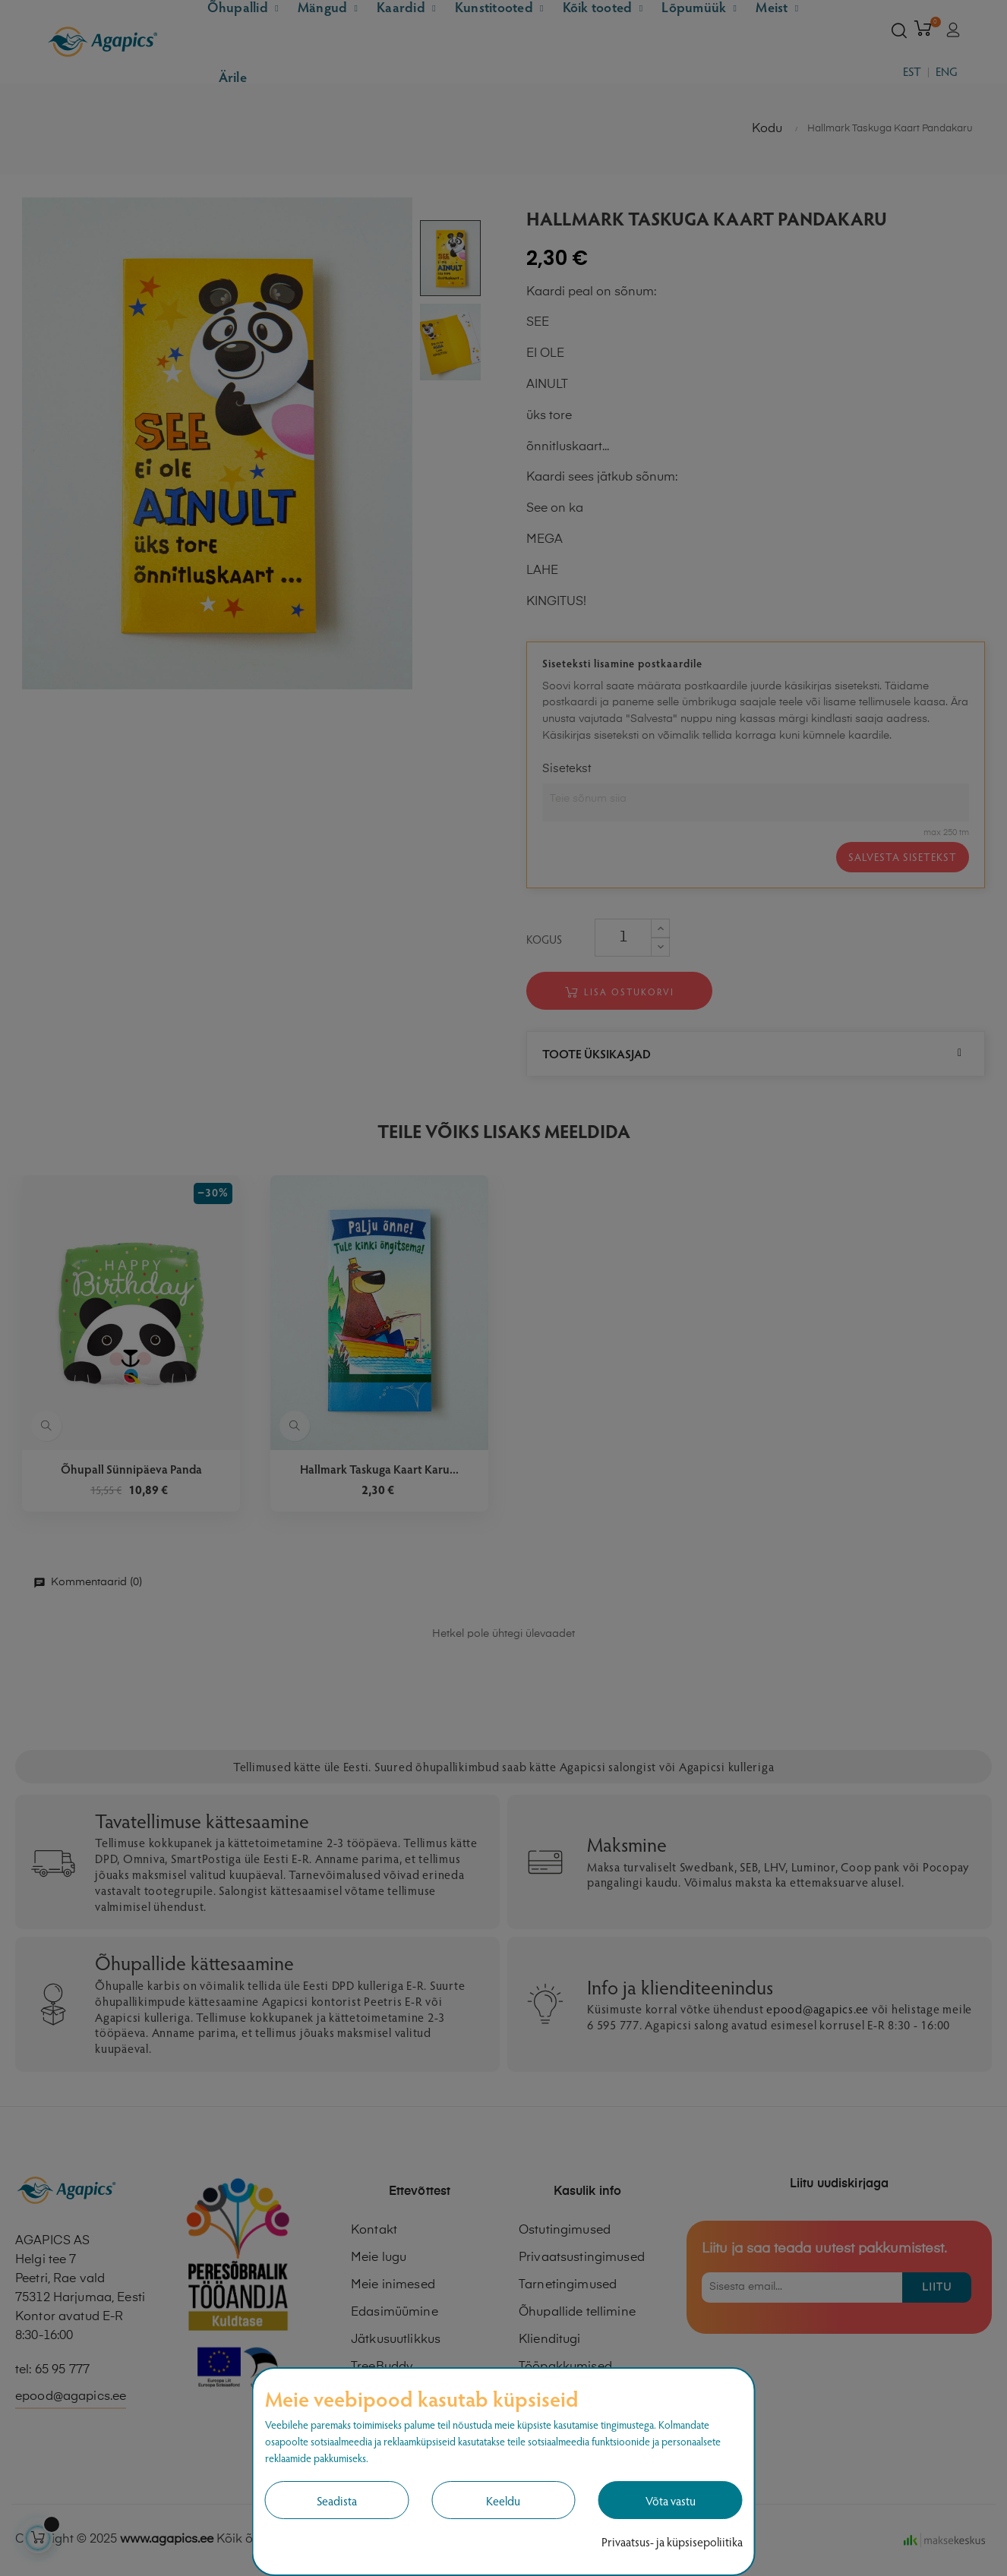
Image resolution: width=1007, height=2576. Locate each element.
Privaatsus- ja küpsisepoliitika (672, 2541)
